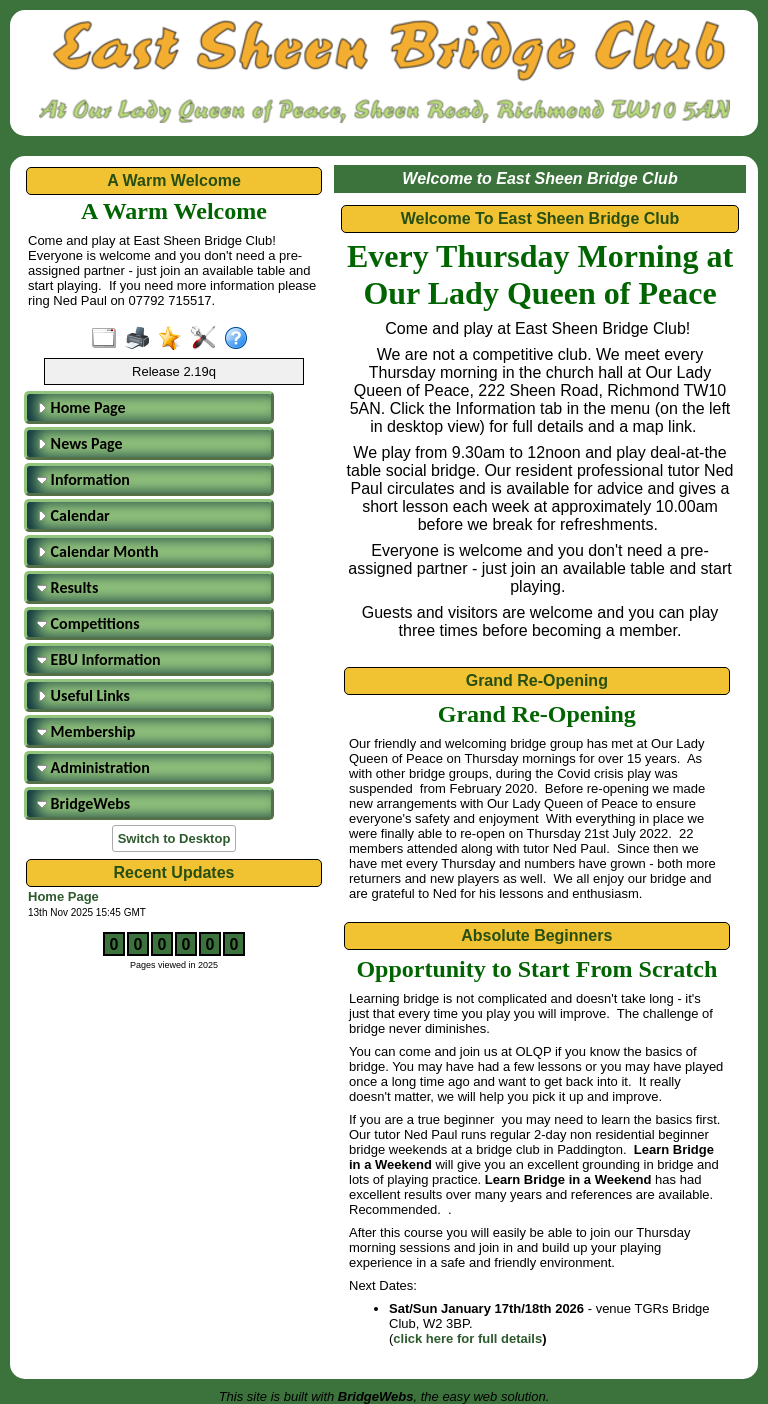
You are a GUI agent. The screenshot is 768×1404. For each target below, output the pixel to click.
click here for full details (467, 1338)
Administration (93, 767)
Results (67, 587)
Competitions (88, 623)
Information (83, 479)
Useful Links (83, 695)
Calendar (73, 515)
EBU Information (99, 659)
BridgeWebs (83, 803)
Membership (86, 731)
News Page (80, 443)
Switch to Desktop (174, 838)
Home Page (81, 407)
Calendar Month (98, 551)
